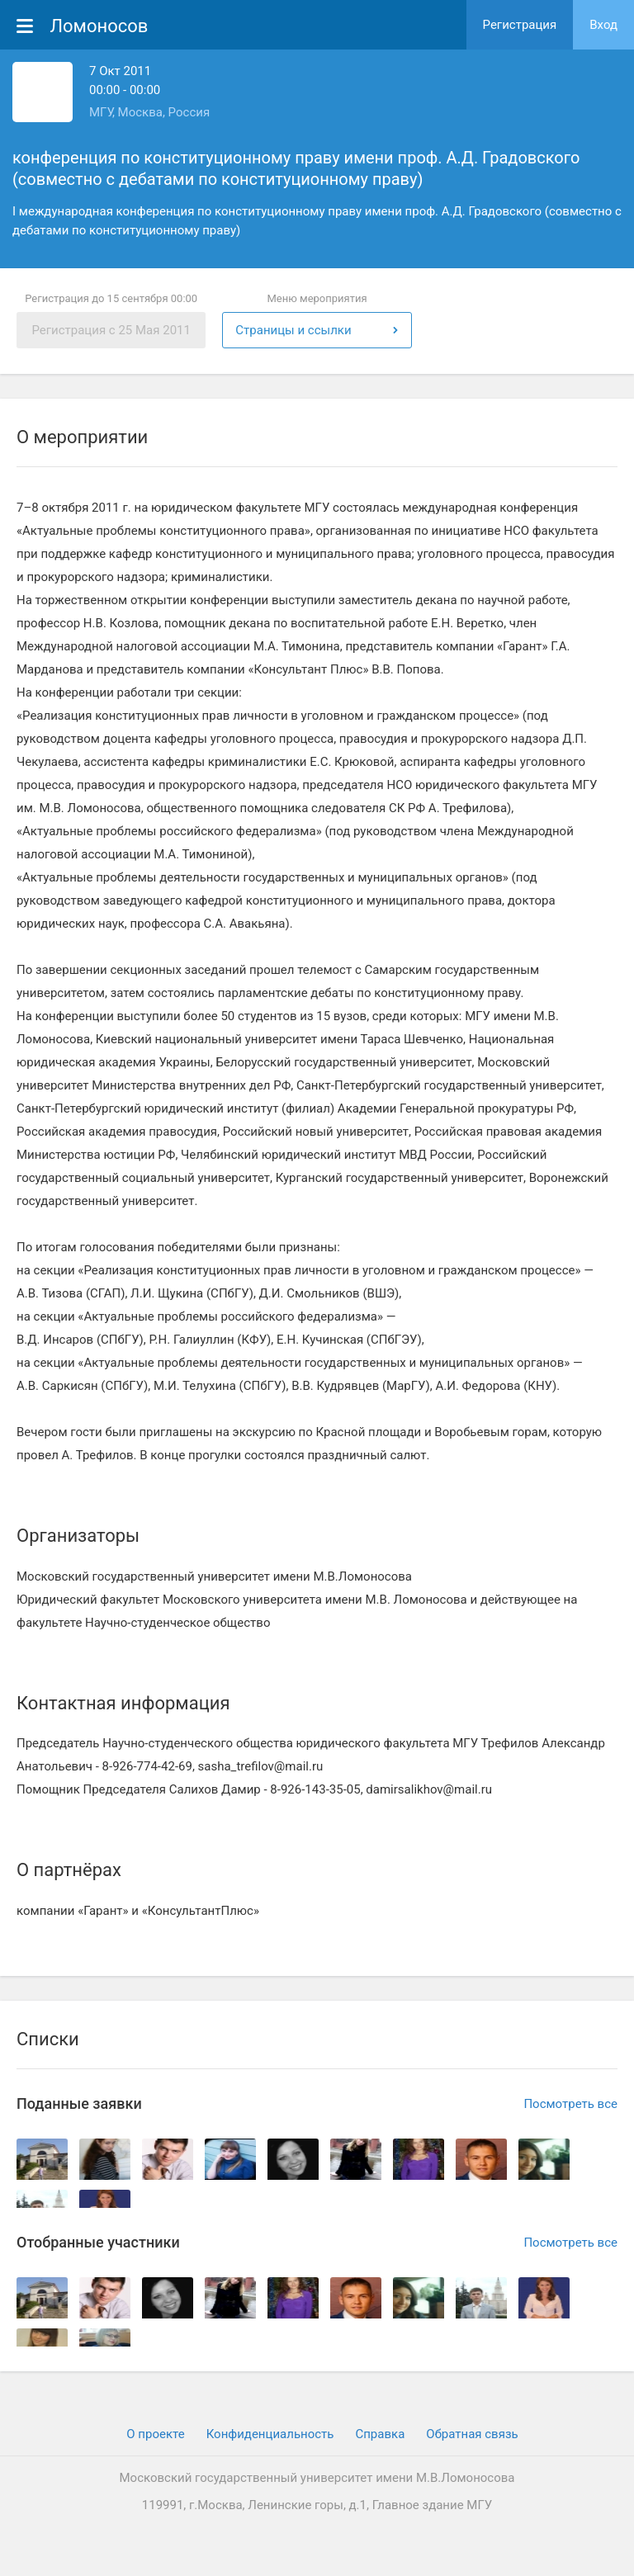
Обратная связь (472, 2434)
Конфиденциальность (270, 2434)
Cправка (380, 2434)
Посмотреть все (570, 2103)
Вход (603, 24)
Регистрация (520, 24)
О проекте (155, 2434)
